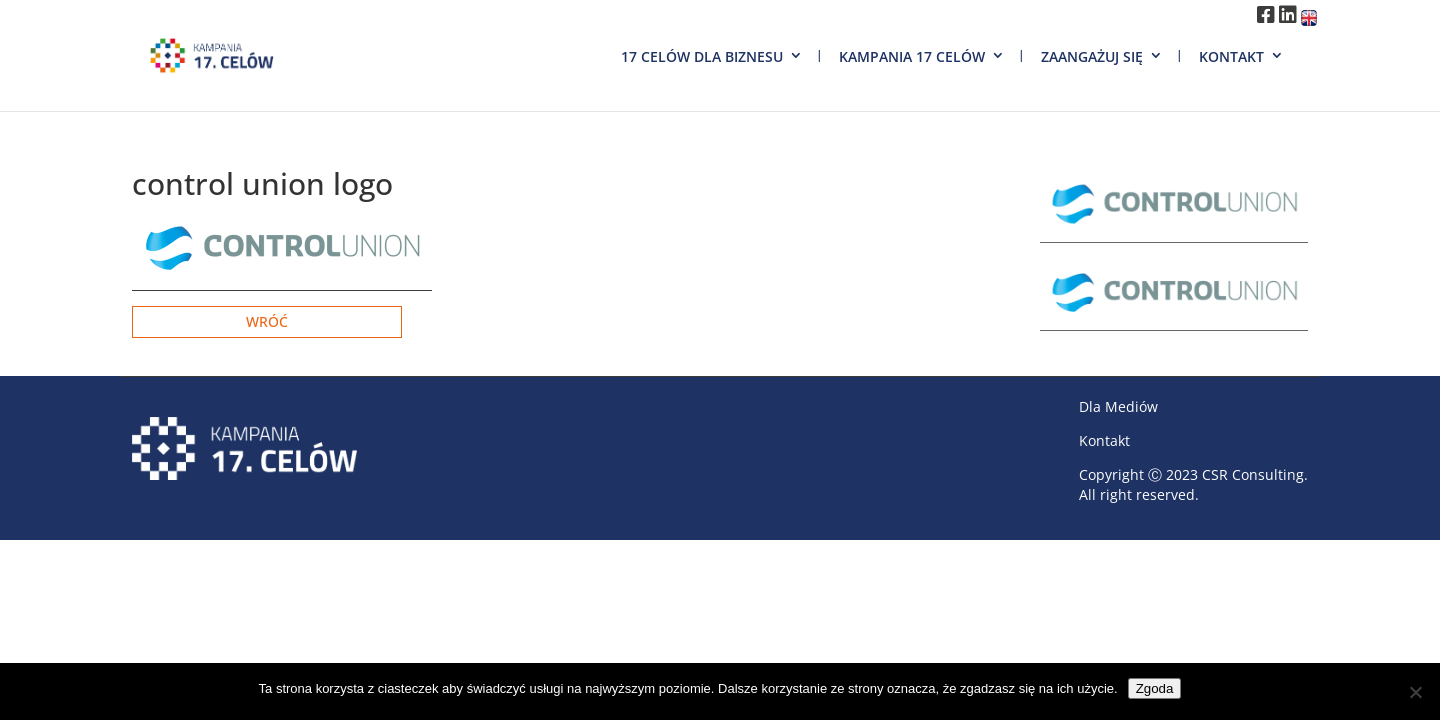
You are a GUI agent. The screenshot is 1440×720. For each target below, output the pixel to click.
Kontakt (1231, 56)
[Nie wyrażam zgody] (1415, 692)
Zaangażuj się (1092, 56)
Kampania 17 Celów (912, 56)
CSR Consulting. (1255, 474)
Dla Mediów (1118, 406)
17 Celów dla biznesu (702, 56)
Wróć (267, 321)
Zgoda (1155, 688)
